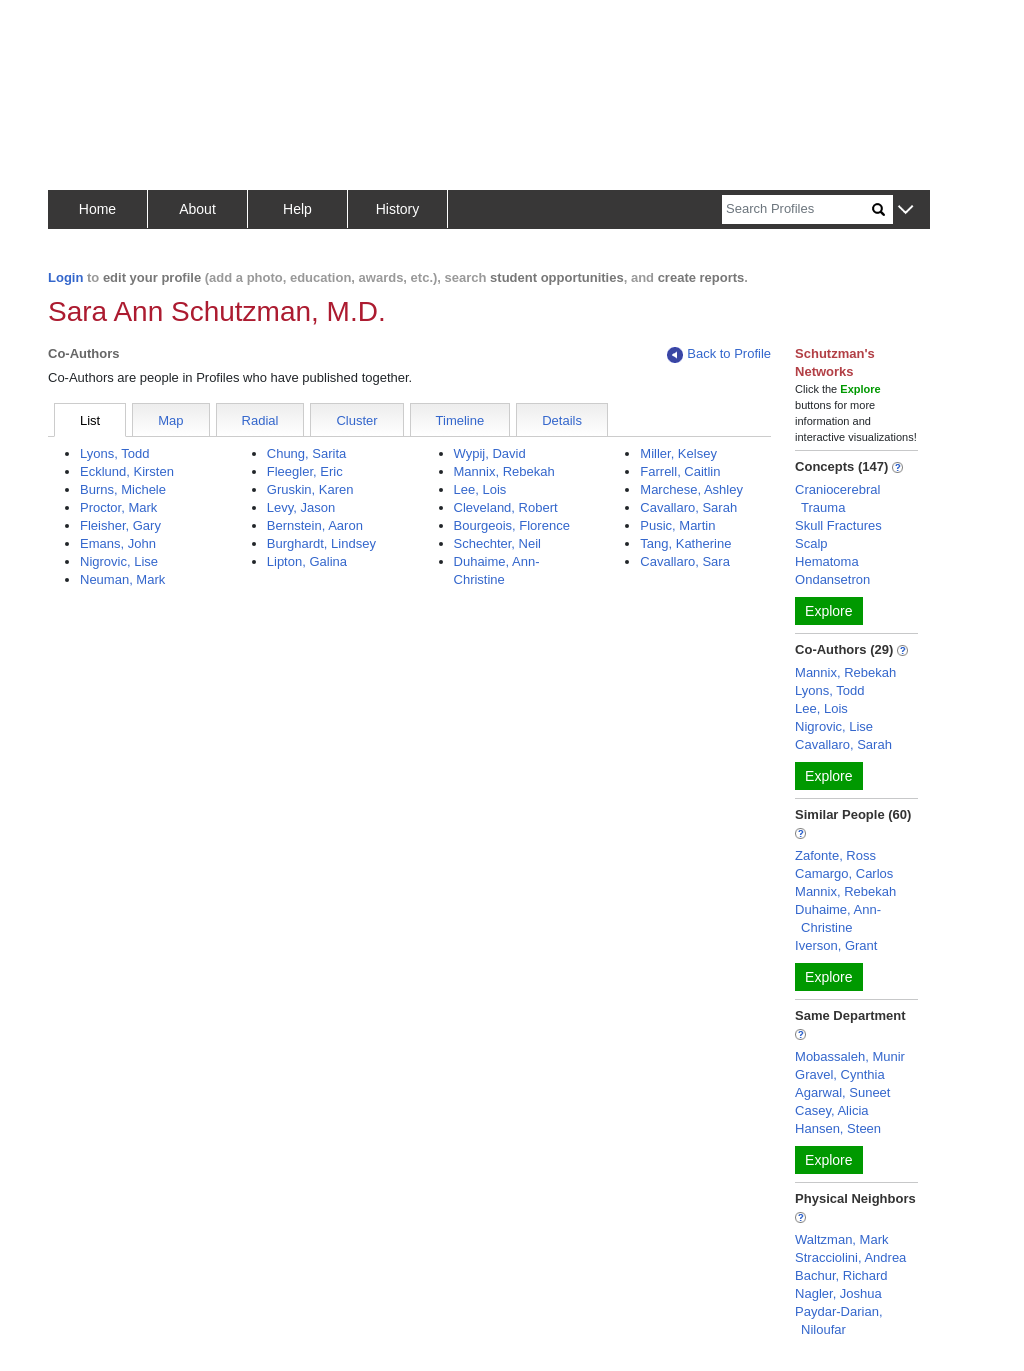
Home (97, 209)
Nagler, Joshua (838, 1293)
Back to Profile (719, 354)
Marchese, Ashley (691, 489)
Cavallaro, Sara (685, 561)
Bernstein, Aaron (315, 525)
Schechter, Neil (497, 543)
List (90, 420)
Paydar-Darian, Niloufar (838, 1320)
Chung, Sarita (307, 453)
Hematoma (827, 561)
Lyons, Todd (114, 453)
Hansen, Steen (838, 1128)
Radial (260, 420)
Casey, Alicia (831, 1110)
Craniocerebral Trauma (837, 498)
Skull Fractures (838, 525)
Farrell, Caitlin (680, 471)
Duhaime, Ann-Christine (838, 918)
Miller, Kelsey (678, 453)
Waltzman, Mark (841, 1239)
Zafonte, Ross (835, 855)
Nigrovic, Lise (119, 561)
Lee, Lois (480, 489)
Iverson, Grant (836, 945)
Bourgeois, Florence (512, 525)
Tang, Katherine (685, 543)
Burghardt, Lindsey (321, 543)
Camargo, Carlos (844, 873)
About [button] (197, 209)
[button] (905, 210)
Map (170, 420)
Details (562, 420)
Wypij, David (490, 453)
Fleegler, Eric (305, 471)
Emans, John (118, 543)
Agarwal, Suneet (842, 1092)
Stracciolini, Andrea (850, 1257)
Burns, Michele (123, 489)
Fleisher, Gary (120, 525)
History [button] (398, 209)
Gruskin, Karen (310, 489)
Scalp (811, 543)
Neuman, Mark (122, 579)
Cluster (356, 420)
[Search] (797, 209)
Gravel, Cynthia (840, 1074)
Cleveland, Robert (506, 507)
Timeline (460, 420)
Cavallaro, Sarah (688, 507)
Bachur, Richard (841, 1275)
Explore (828, 611)
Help (297, 209)
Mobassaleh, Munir (850, 1056)
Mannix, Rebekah (504, 471)
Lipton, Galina (307, 561)
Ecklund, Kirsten (127, 471)
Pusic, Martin (677, 525)
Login (65, 277)
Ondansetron (832, 579)
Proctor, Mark (118, 507)
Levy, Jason (301, 507)
